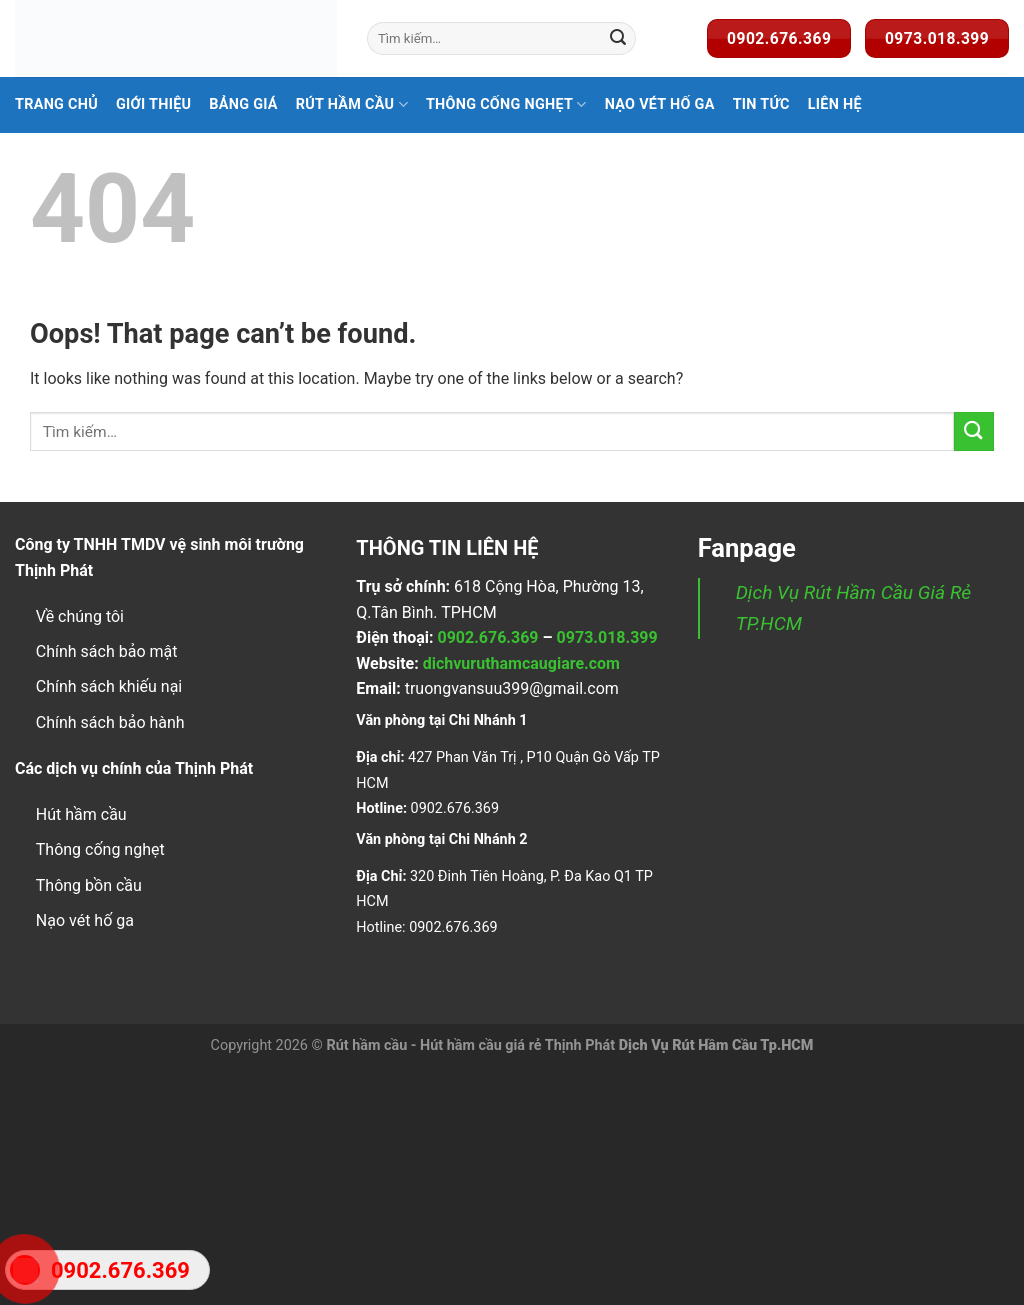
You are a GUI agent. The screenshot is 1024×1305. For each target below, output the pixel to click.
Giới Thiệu (153, 104)
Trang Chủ (56, 104)
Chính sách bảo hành (110, 722)
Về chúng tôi (80, 616)
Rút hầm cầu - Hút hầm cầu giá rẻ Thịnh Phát (470, 1045)
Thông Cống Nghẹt (506, 104)
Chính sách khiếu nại (109, 686)
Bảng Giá (243, 104)
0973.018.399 (607, 637)
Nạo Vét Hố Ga (660, 104)
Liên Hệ (835, 104)
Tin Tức (761, 104)
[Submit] (618, 39)
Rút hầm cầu (352, 104)
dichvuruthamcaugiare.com (521, 663)
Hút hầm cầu (81, 814)
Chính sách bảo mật (107, 651)
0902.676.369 (487, 637)
